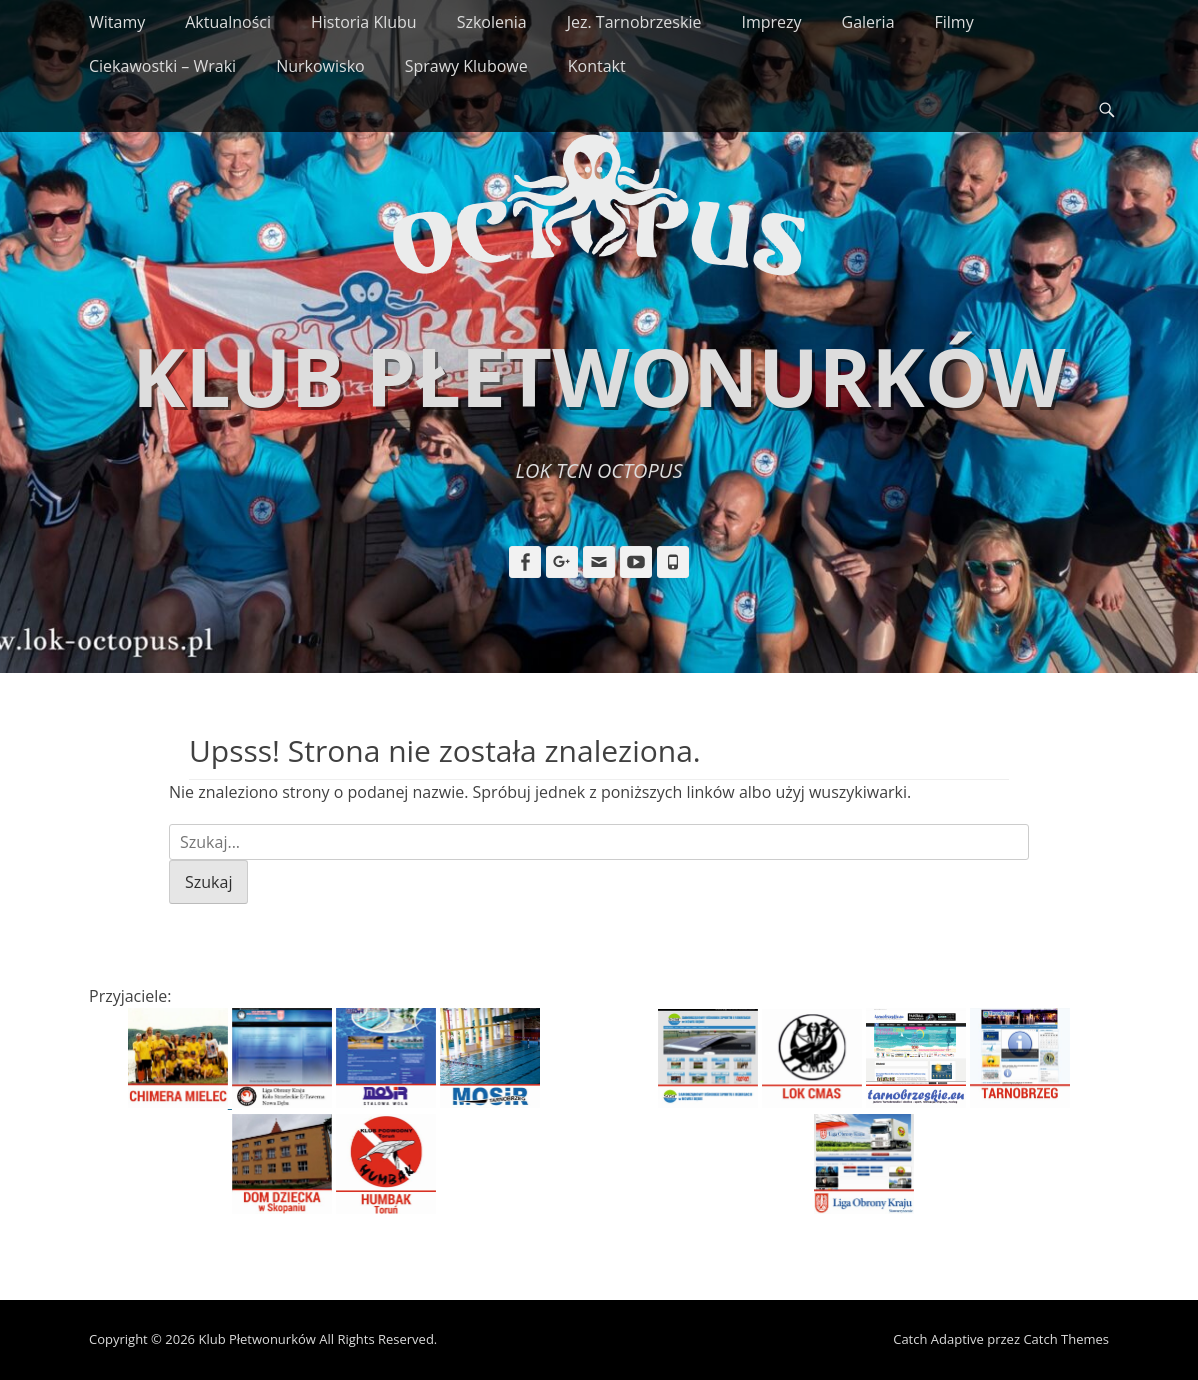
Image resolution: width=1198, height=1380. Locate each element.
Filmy (954, 22)
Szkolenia (492, 22)
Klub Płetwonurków (598, 375)
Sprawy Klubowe (466, 66)
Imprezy (771, 22)
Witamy (117, 22)
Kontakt (597, 66)
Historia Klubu (364, 22)
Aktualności (228, 22)
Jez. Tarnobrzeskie (634, 22)
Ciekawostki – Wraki (162, 66)
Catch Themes (1066, 1339)
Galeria (868, 22)
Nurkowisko (320, 66)
